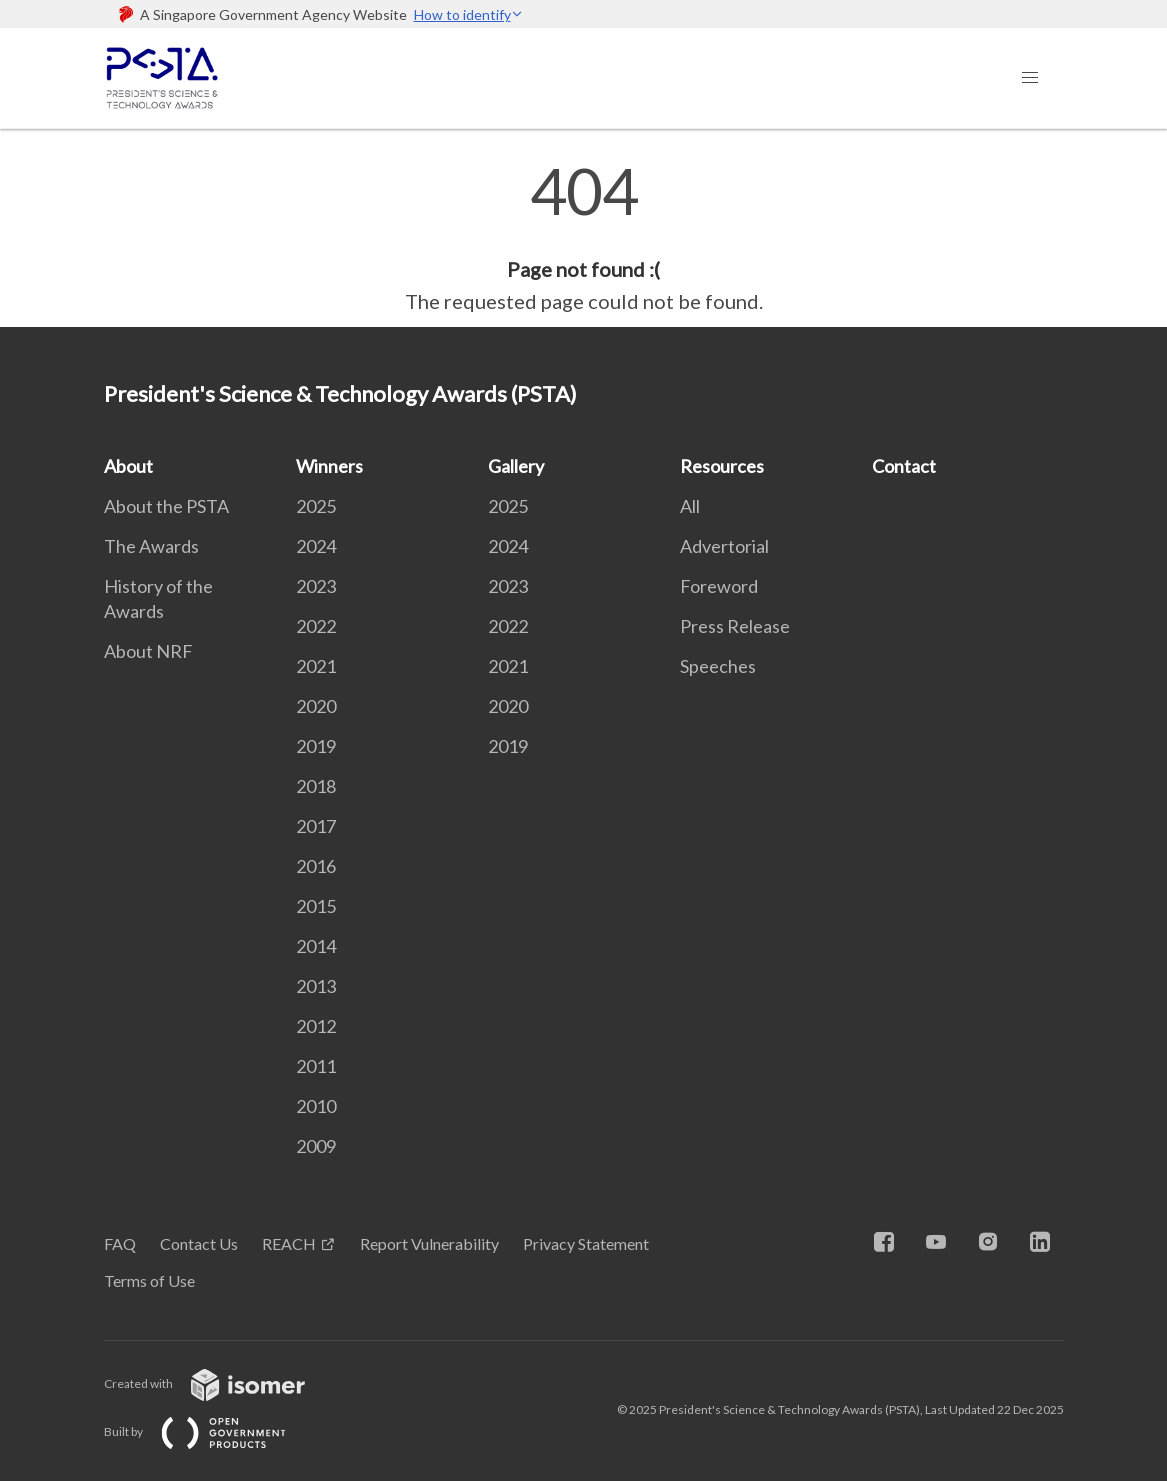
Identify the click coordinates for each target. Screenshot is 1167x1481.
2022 (316, 626)
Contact (904, 466)
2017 (316, 826)
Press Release (735, 626)
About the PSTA (166, 506)
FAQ (120, 1243)
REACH (289, 1243)
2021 (316, 666)
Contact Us (199, 1243)
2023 (316, 586)
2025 (316, 506)
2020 (316, 706)
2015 (316, 906)
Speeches (718, 666)
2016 (316, 866)
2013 (316, 986)
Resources (722, 466)
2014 (316, 946)
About (128, 466)
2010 (316, 1106)
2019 (316, 746)
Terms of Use (149, 1280)
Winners (329, 466)
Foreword (719, 586)
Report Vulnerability (429, 1243)
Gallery (516, 466)
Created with (220, 1383)
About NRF (148, 651)
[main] (583, 238)
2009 (316, 1146)
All (690, 506)
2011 (316, 1066)
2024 (316, 546)
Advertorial (724, 546)
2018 (316, 786)
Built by (211, 1431)
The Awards (151, 546)
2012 (316, 1026)
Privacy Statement (586, 1243)
